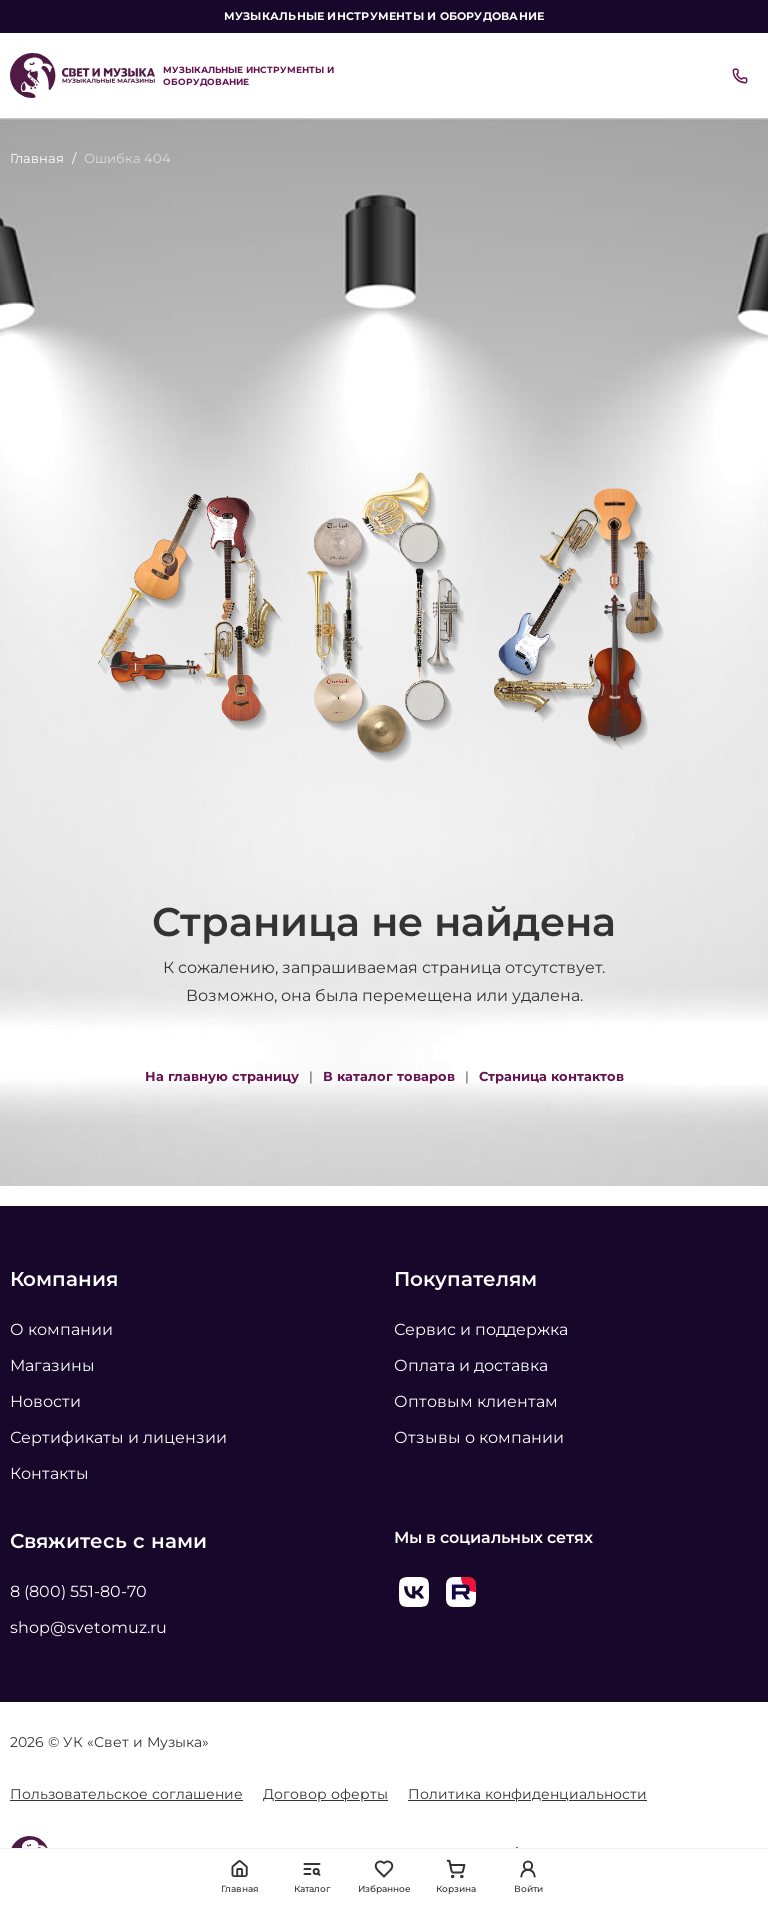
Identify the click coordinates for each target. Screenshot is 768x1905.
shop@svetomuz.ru (88, 1627)
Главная (37, 158)
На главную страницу (222, 1076)
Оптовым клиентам (476, 1401)
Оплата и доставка (471, 1365)
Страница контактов (551, 1076)
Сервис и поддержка (481, 1329)
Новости (45, 1401)
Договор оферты (325, 1794)
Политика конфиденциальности (527, 1794)
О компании (61, 1329)
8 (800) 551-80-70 (78, 1591)
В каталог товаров (389, 1076)
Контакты (49, 1473)
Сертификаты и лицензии (118, 1437)
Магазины (52, 1365)
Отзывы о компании (479, 1437)
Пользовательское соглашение (126, 1794)
